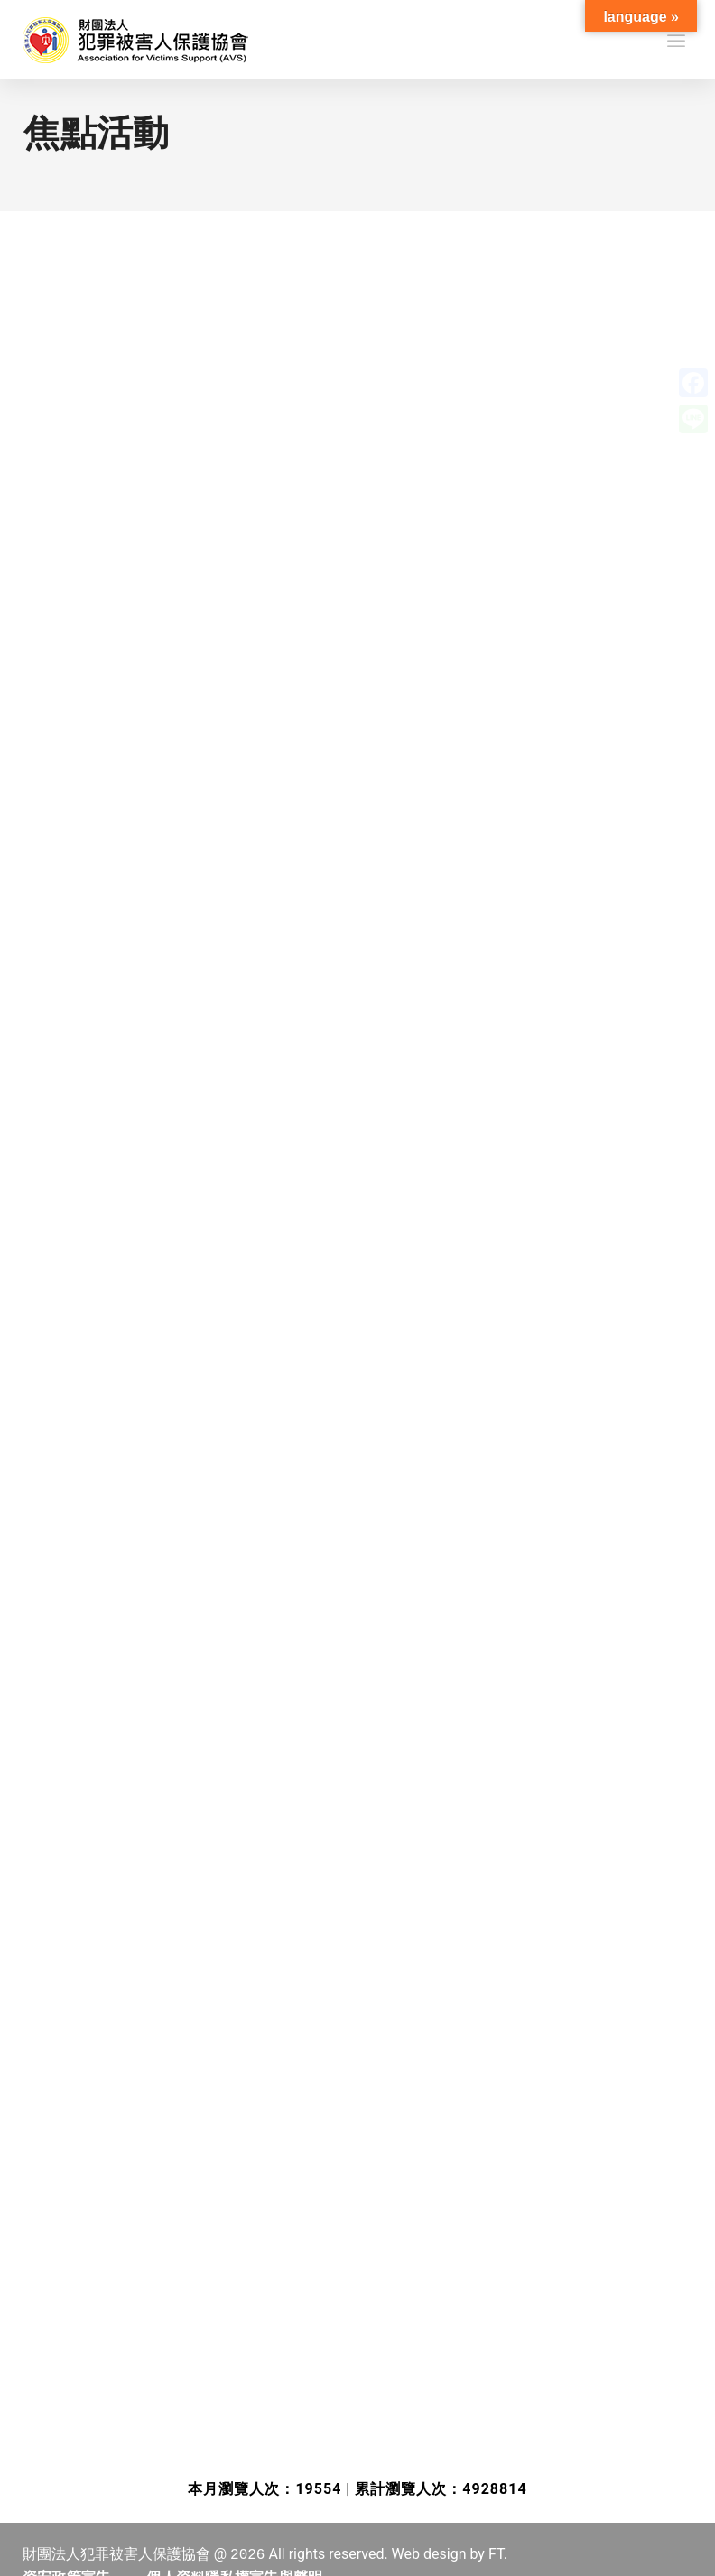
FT (496, 2553)
